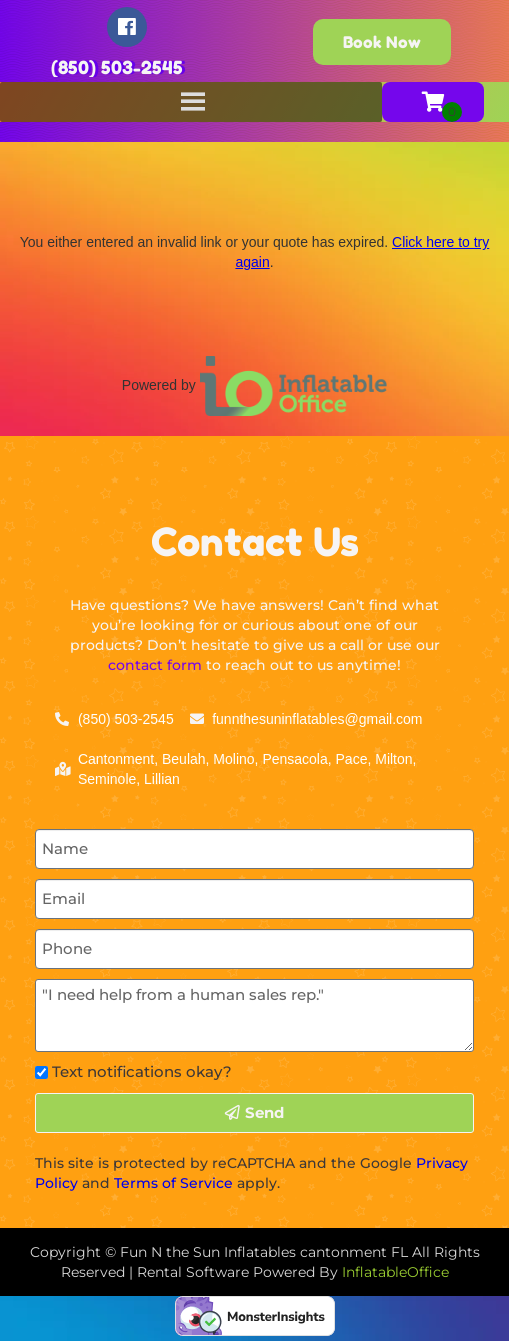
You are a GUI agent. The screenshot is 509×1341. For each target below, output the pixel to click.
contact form (155, 665)
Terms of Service (173, 1183)
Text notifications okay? (142, 1071)
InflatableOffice (395, 1272)
